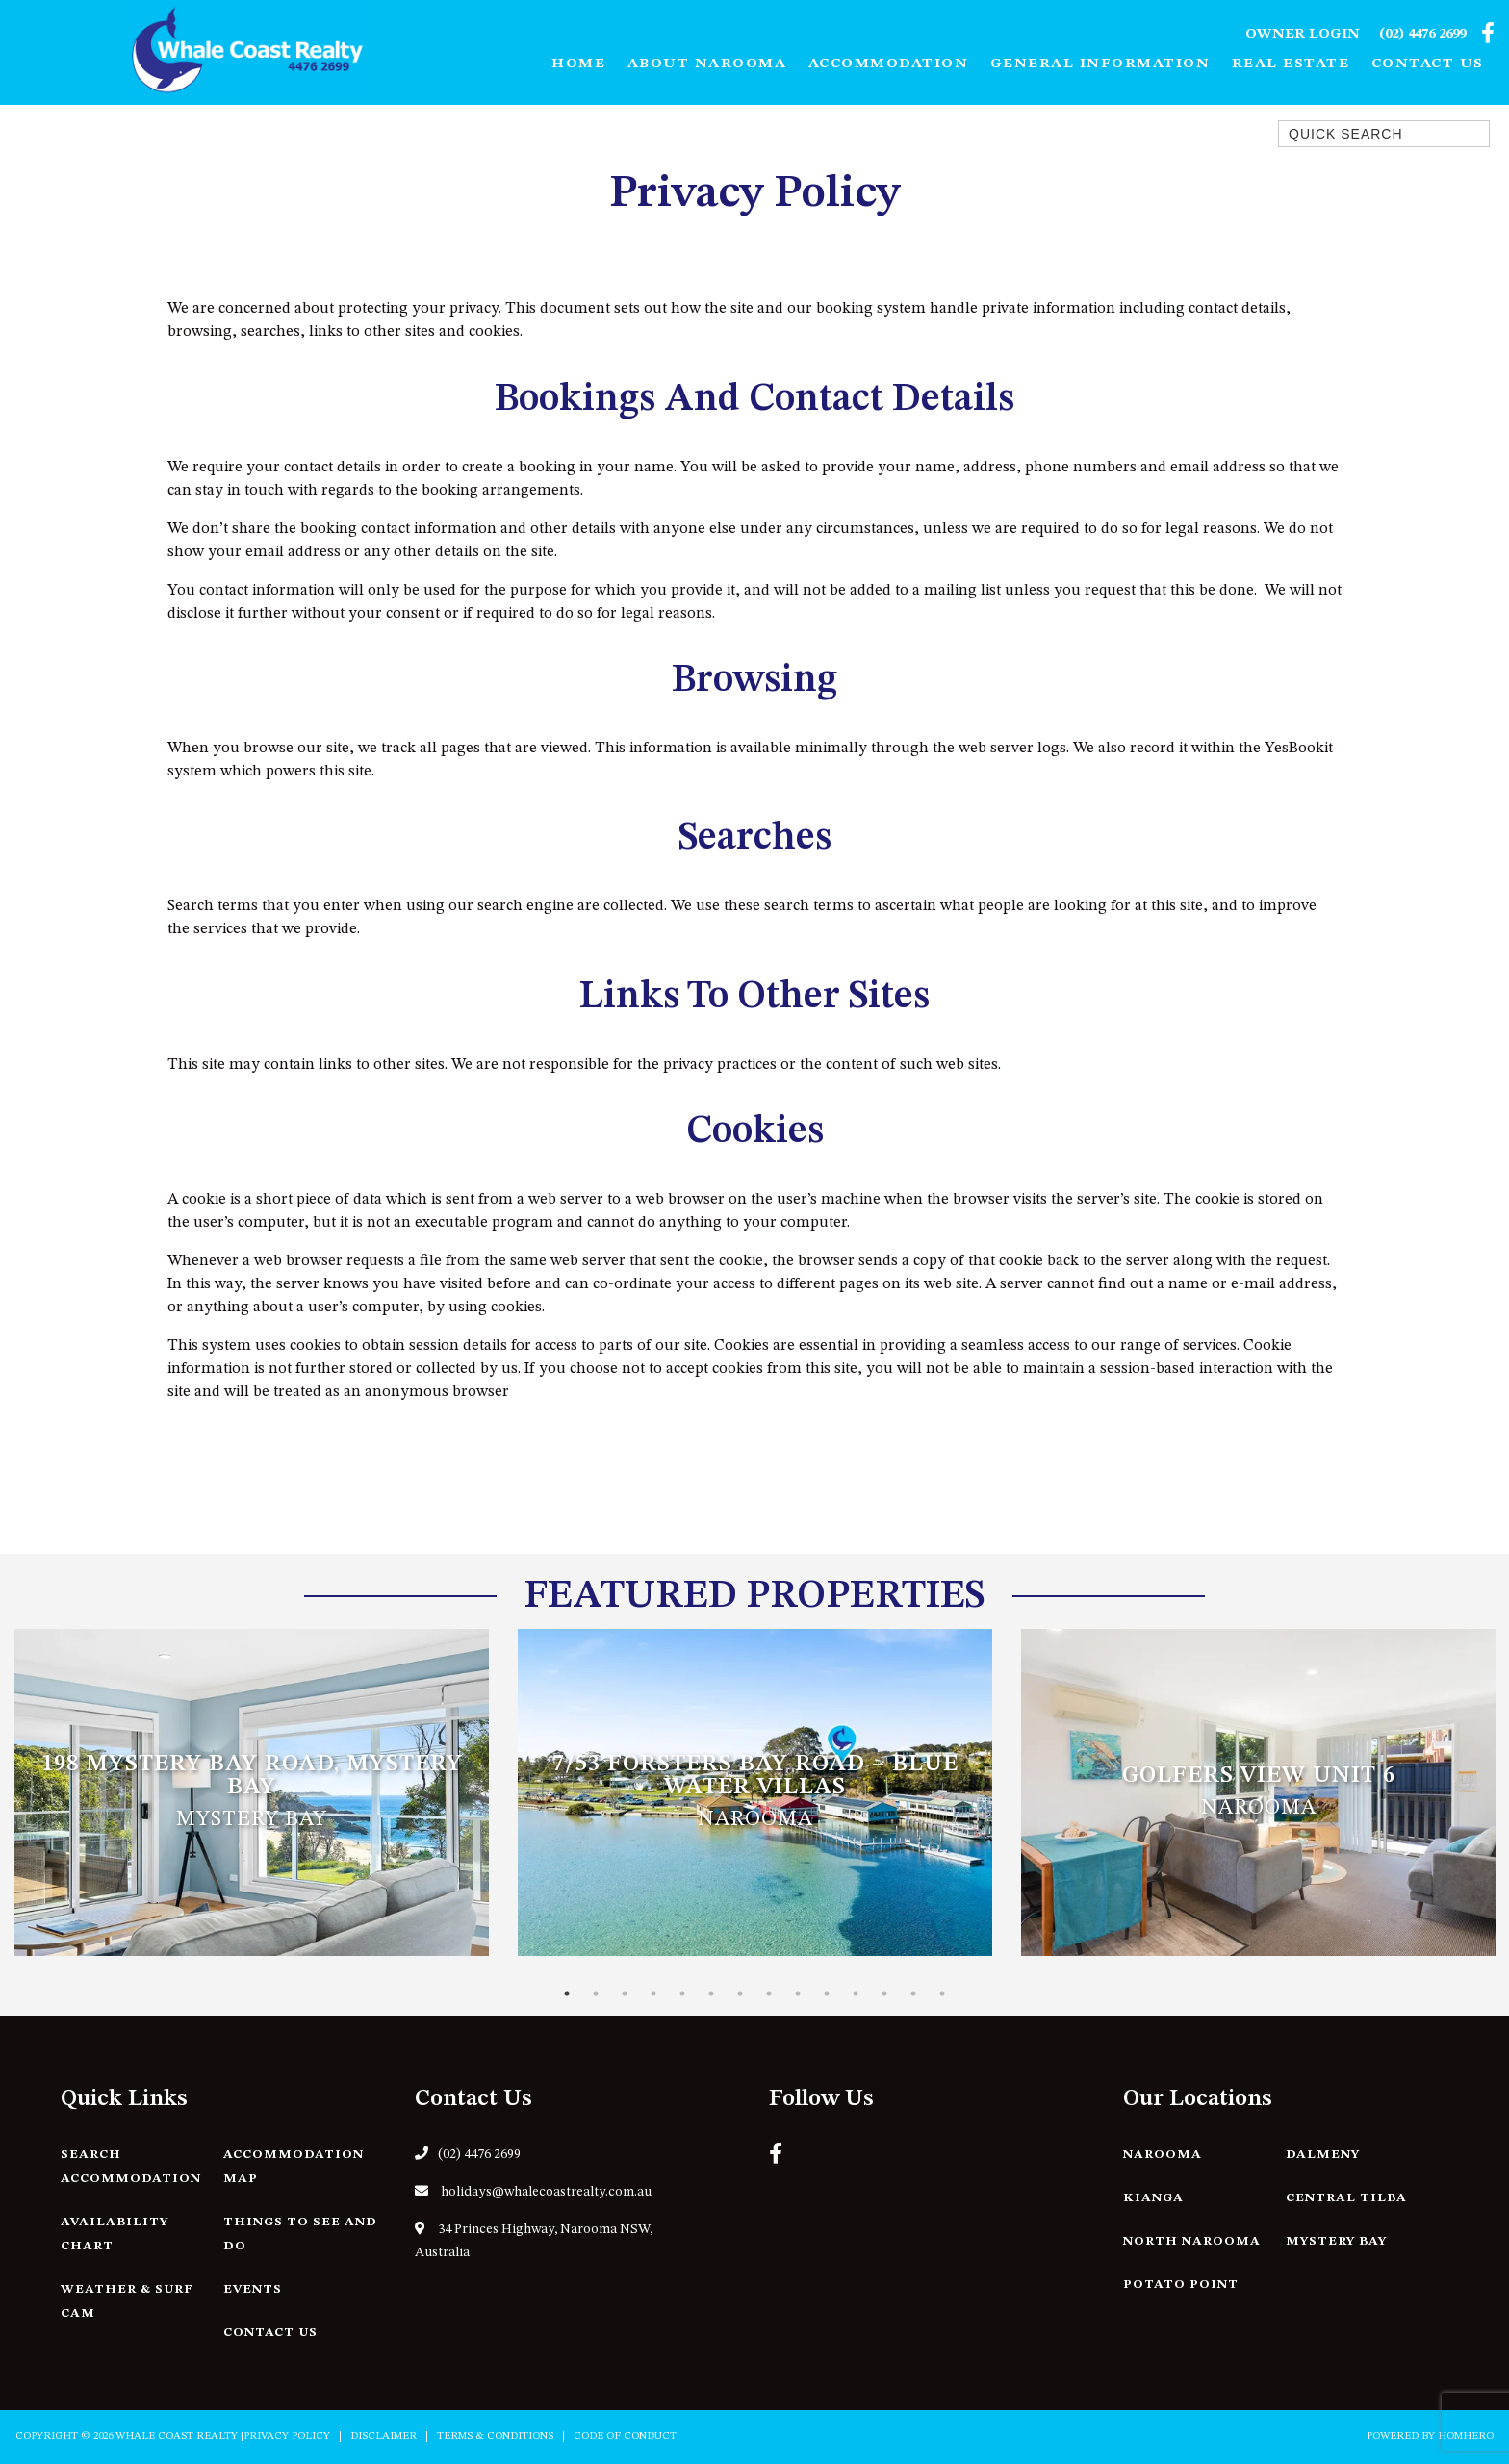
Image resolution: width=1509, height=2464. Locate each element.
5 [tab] (682, 1993)
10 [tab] (826, 1993)
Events (252, 2289)
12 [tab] (884, 1993)
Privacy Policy (286, 2436)
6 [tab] (711, 1993)
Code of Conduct (625, 2436)
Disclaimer (383, 2436)
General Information (1100, 64)
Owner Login (1302, 34)
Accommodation (888, 64)
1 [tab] (566, 1993)
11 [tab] (855, 1993)
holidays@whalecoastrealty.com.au (533, 2191)
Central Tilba (1346, 2198)
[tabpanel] (251, 1792)
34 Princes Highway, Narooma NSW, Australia (533, 2240)
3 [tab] (624, 1993)
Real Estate (1291, 64)
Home (578, 64)
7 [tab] (740, 1993)
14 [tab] (942, 1993)
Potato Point (1181, 2284)
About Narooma (707, 64)
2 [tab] (595, 1993)
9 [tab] (797, 1993)
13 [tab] (913, 1993)
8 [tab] (769, 1993)
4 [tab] (653, 1993)
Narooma (1162, 2154)
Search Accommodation (131, 2166)
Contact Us (1427, 64)
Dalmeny (1323, 2154)
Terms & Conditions (495, 2436)
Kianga (1153, 2198)
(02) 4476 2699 (1422, 34)
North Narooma (1192, 2241)
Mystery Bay (1336, 2241)
